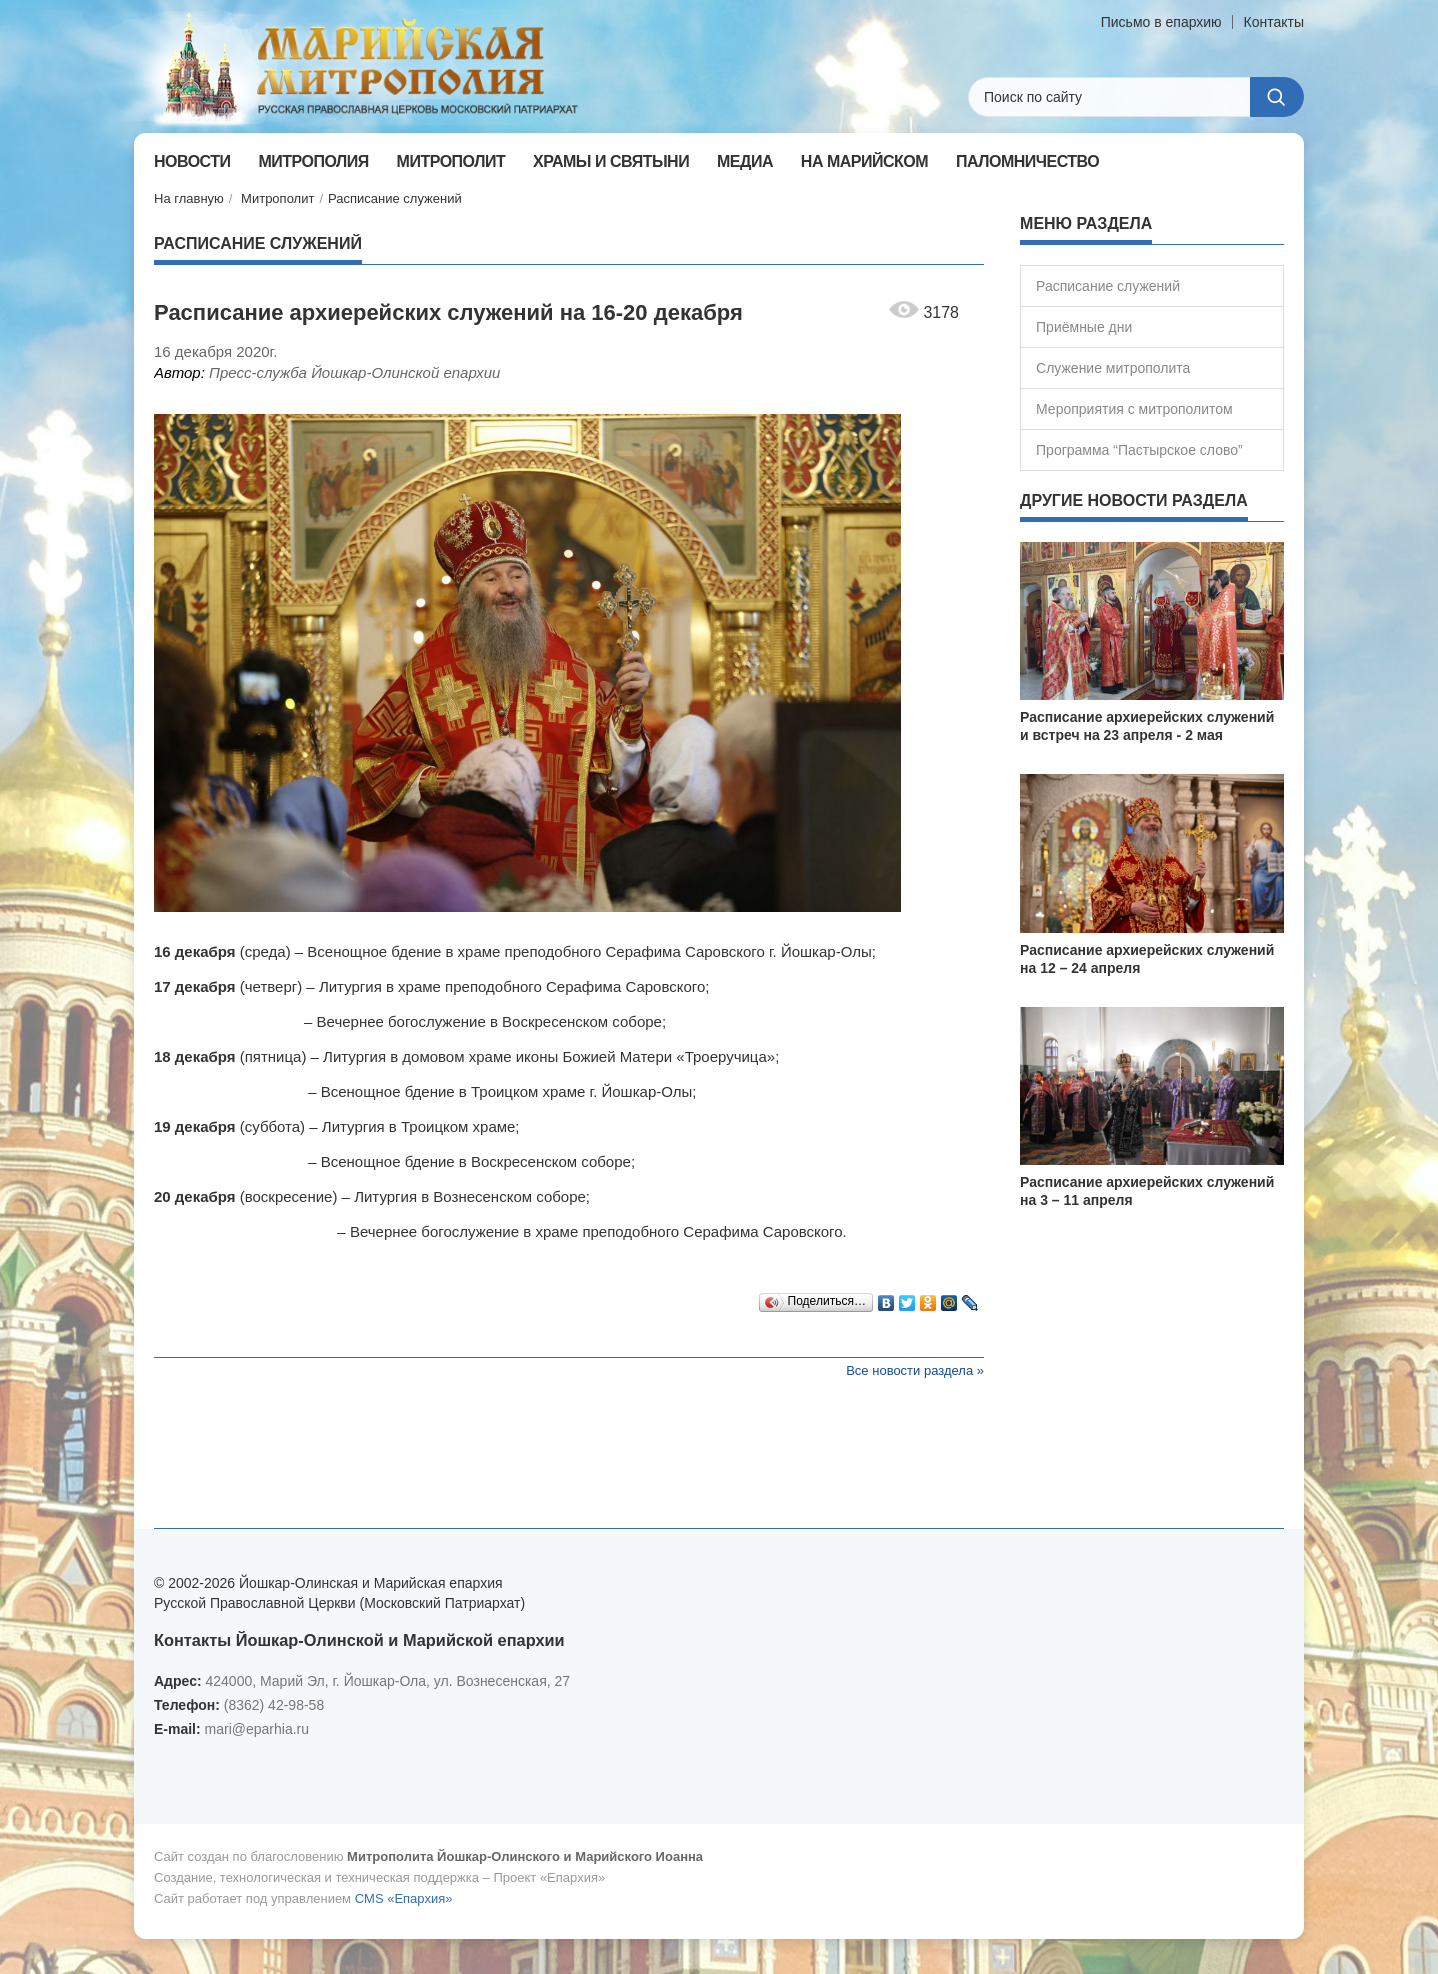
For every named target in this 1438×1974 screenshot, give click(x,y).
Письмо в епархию (1161, 22)
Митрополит (277, 198)
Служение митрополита (1113, 368)
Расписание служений (395, 198)
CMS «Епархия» (404, 1898)
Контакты (1274, 22)
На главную (189, 198)
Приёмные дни (1084, 327)
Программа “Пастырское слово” (1139, 450)
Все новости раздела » (915, 1370)
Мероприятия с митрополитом (1134, 409)
